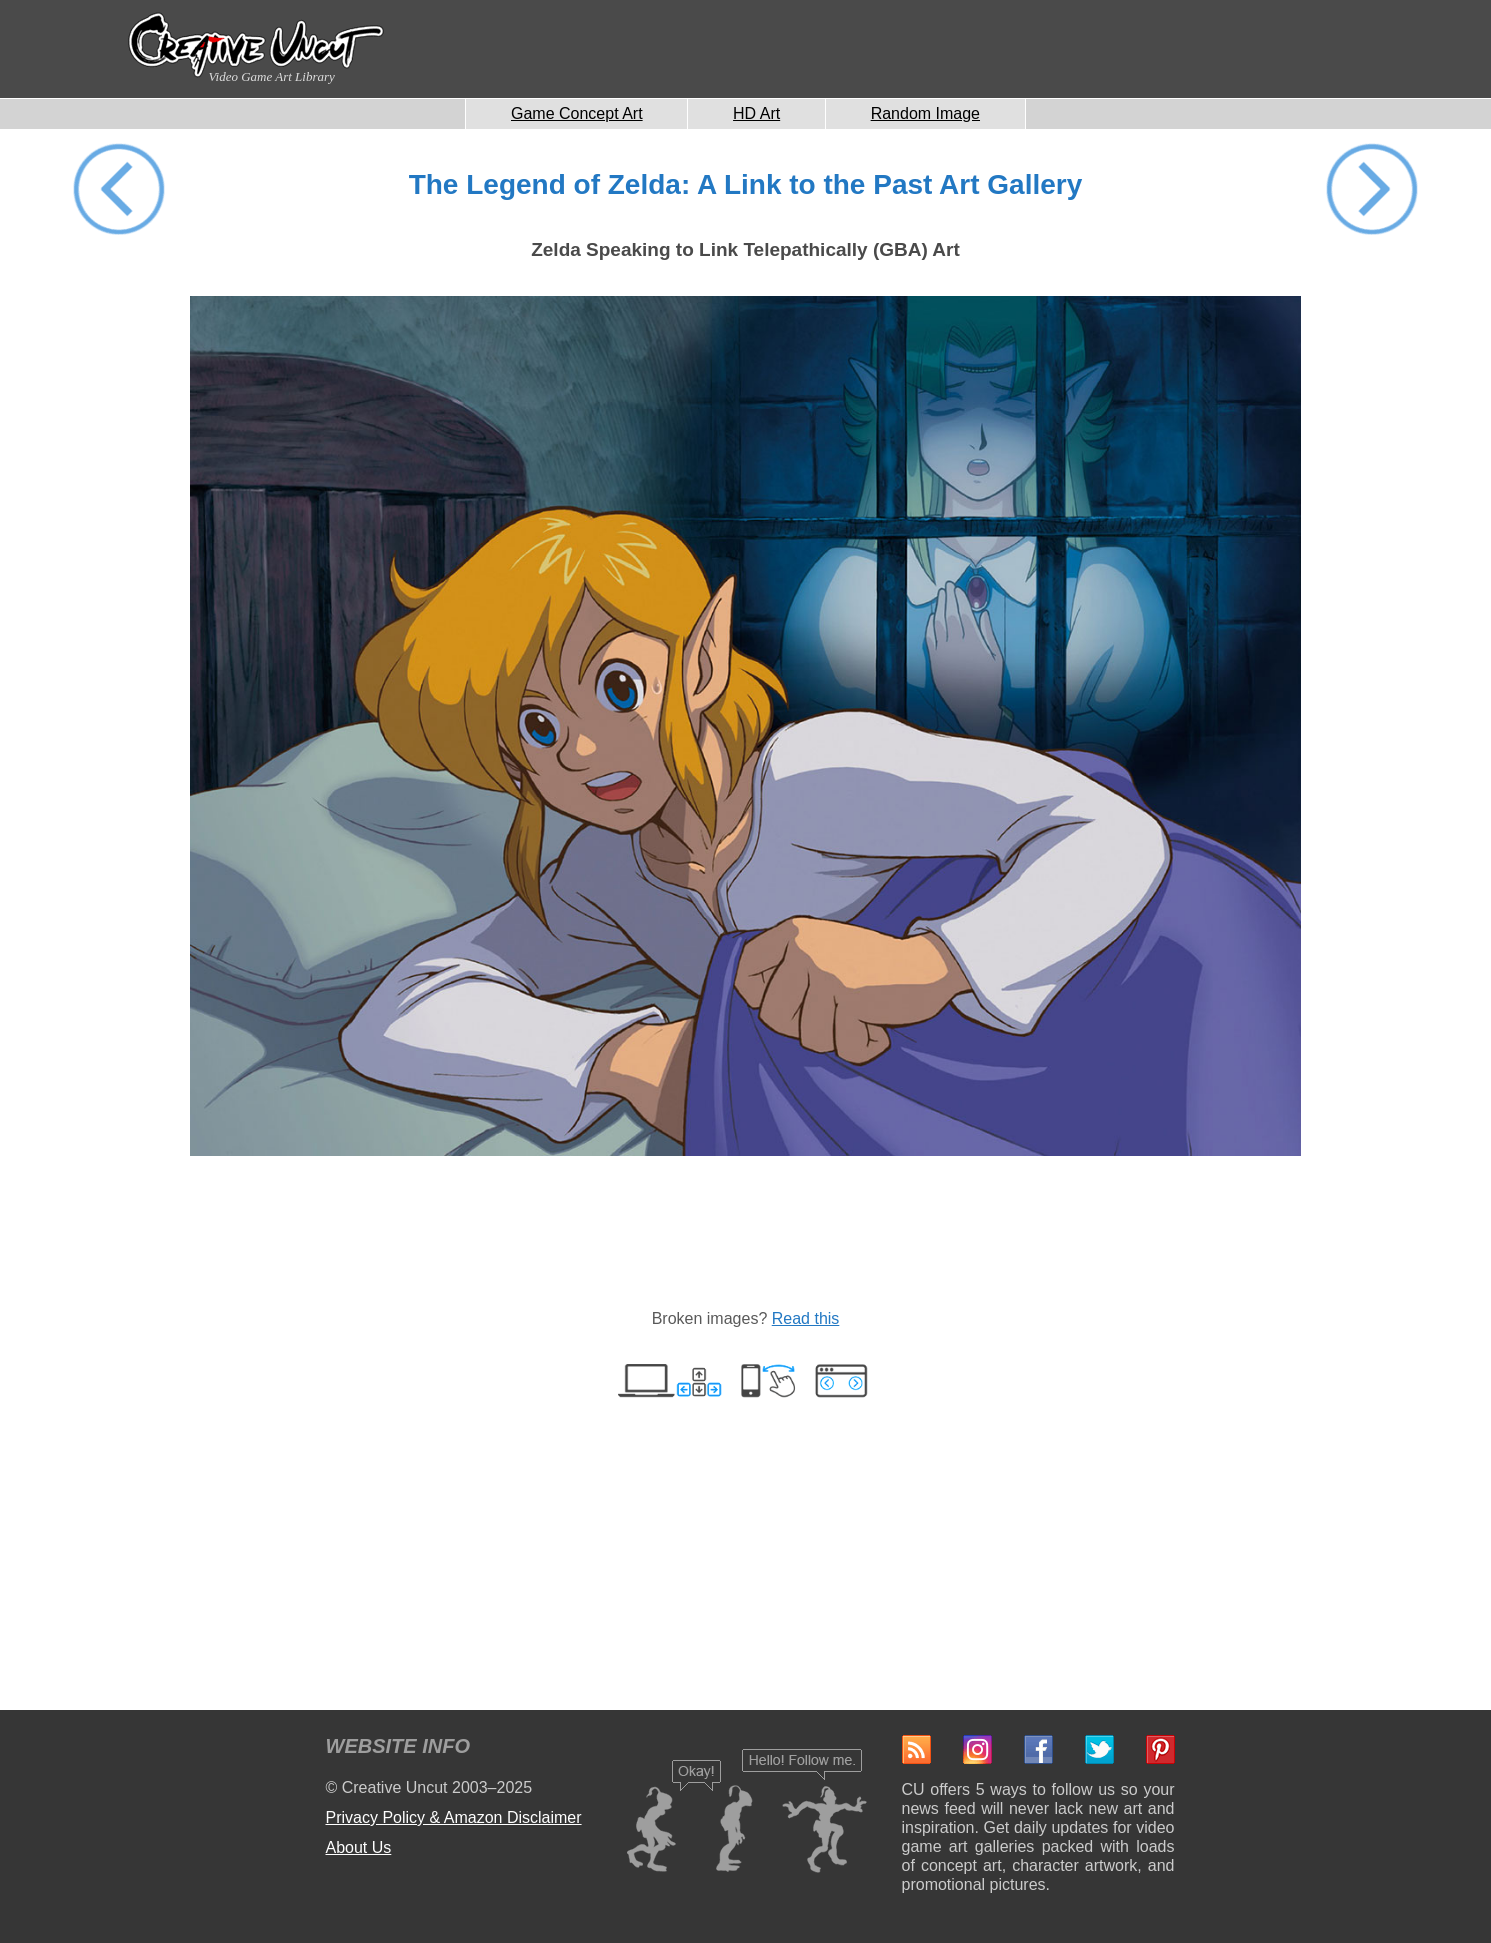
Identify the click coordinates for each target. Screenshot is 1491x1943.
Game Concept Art (577, 113)
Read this (806, 1318)
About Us (359, 1847)
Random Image (925, 113)
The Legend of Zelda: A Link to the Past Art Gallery (746, 184)
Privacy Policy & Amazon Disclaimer (454, 1817)
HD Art (756, 113)
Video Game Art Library (272, 76)
